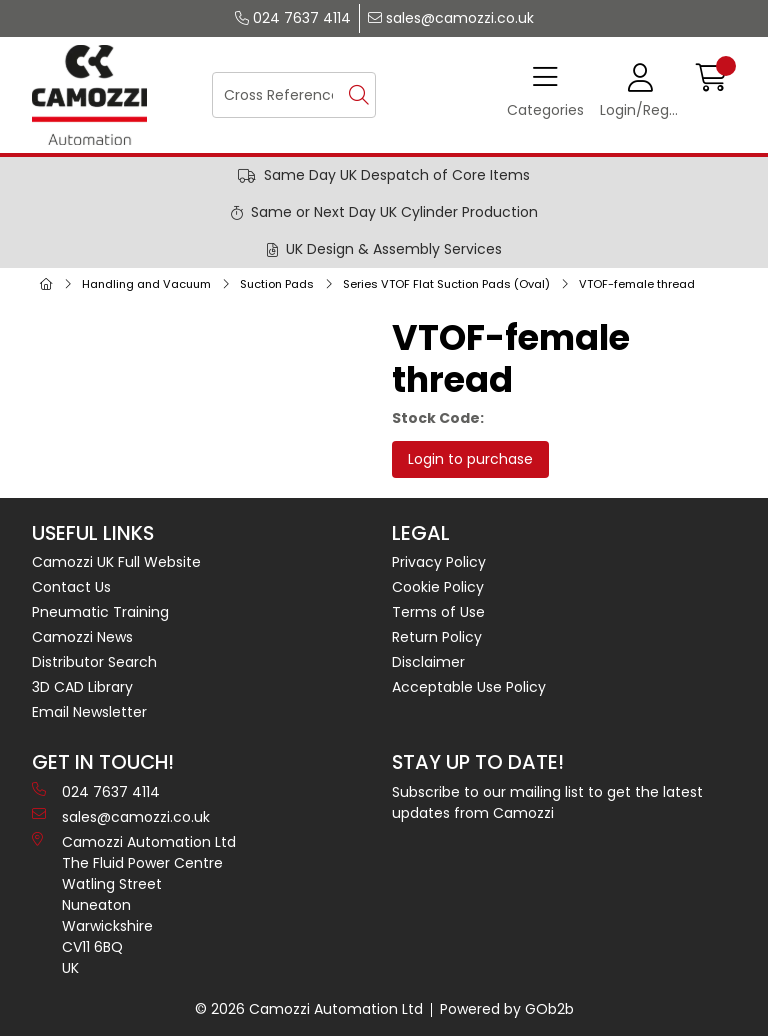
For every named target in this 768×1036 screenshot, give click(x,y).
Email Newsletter (89, 712)
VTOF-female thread (637, 284)
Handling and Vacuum (146, 284)
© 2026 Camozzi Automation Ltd (309, 1009)
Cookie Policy (438, 587)
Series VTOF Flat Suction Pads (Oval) (446, 284)
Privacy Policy (439, 562)
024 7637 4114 (293, 18)
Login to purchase (470, 459)
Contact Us (71, 587)
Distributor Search (94, 662)
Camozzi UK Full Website (116, 562)
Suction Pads (277, 284)
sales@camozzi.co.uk (451, 18)
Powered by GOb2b (507, 1009)
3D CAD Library (82, 687)
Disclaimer (428, 662)
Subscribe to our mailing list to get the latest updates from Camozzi (547, 802)
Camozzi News (82, 637)
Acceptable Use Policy (469, 687)
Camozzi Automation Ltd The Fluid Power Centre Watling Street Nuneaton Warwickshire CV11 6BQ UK (134, 905)
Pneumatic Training (100, 612)
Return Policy (437, 637)
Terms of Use (438, 612)
